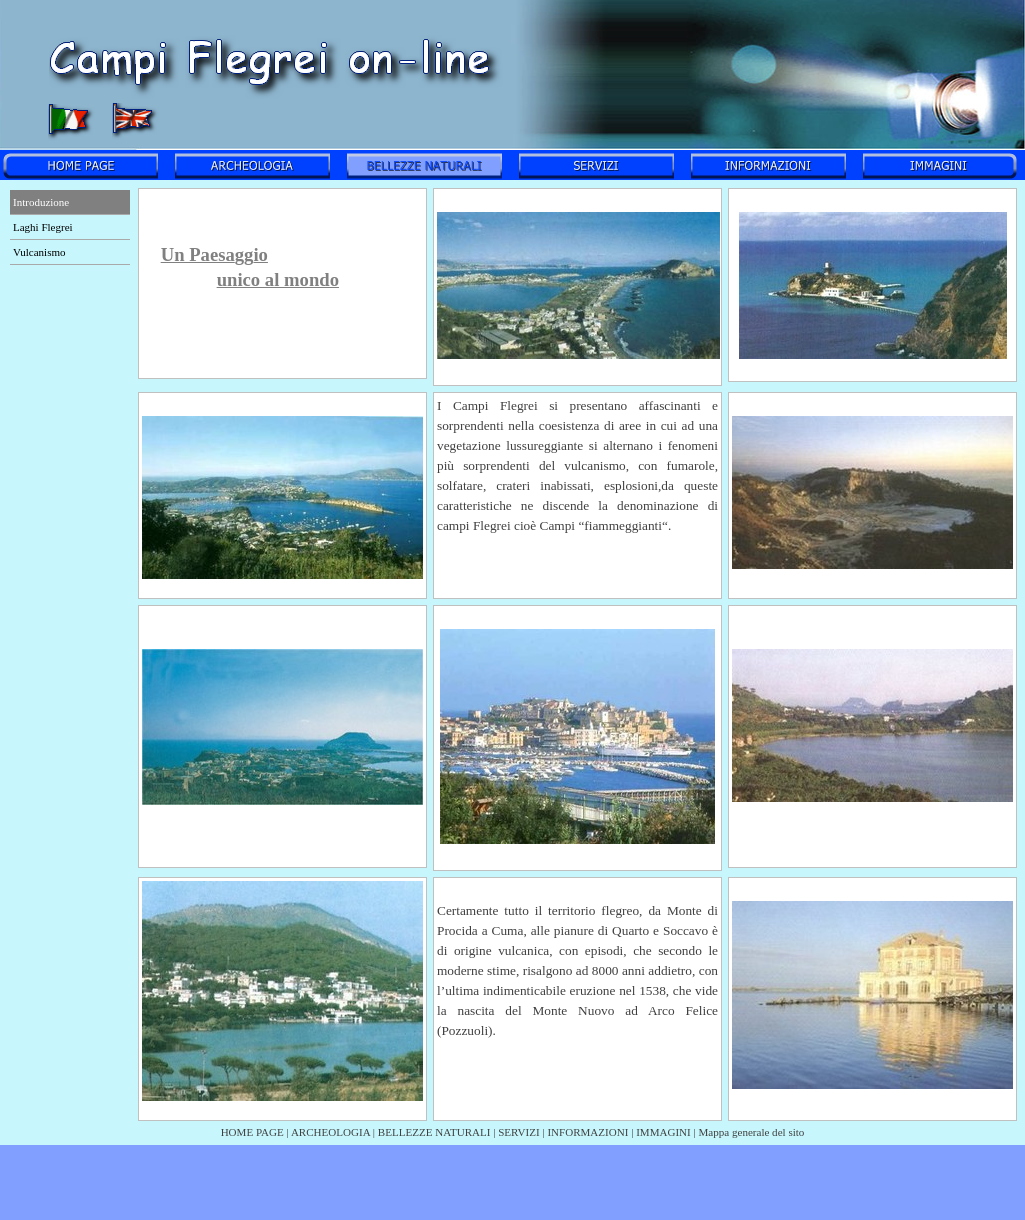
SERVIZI (518, 1132)
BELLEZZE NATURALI (434, 1132)
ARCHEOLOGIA (330, 1132)
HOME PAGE (252, 1132)
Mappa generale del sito (752, 1132)
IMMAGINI (663, 1132)
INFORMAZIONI (587, 1132)
